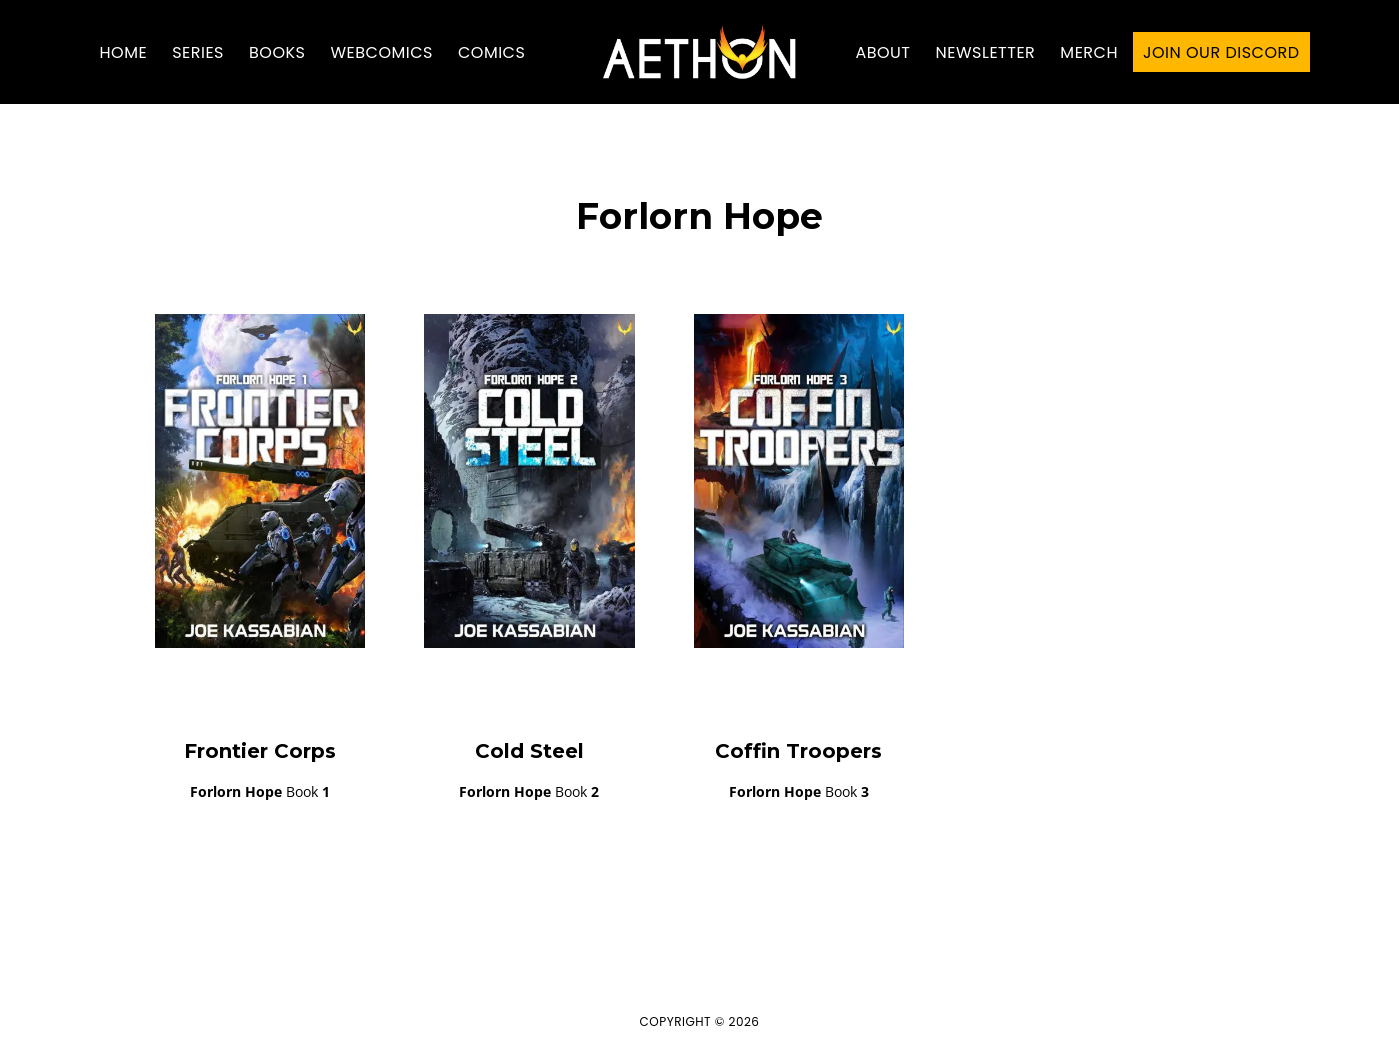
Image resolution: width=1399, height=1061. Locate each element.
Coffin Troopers (798, 751)
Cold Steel (529, 751)
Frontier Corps (260, 751)
